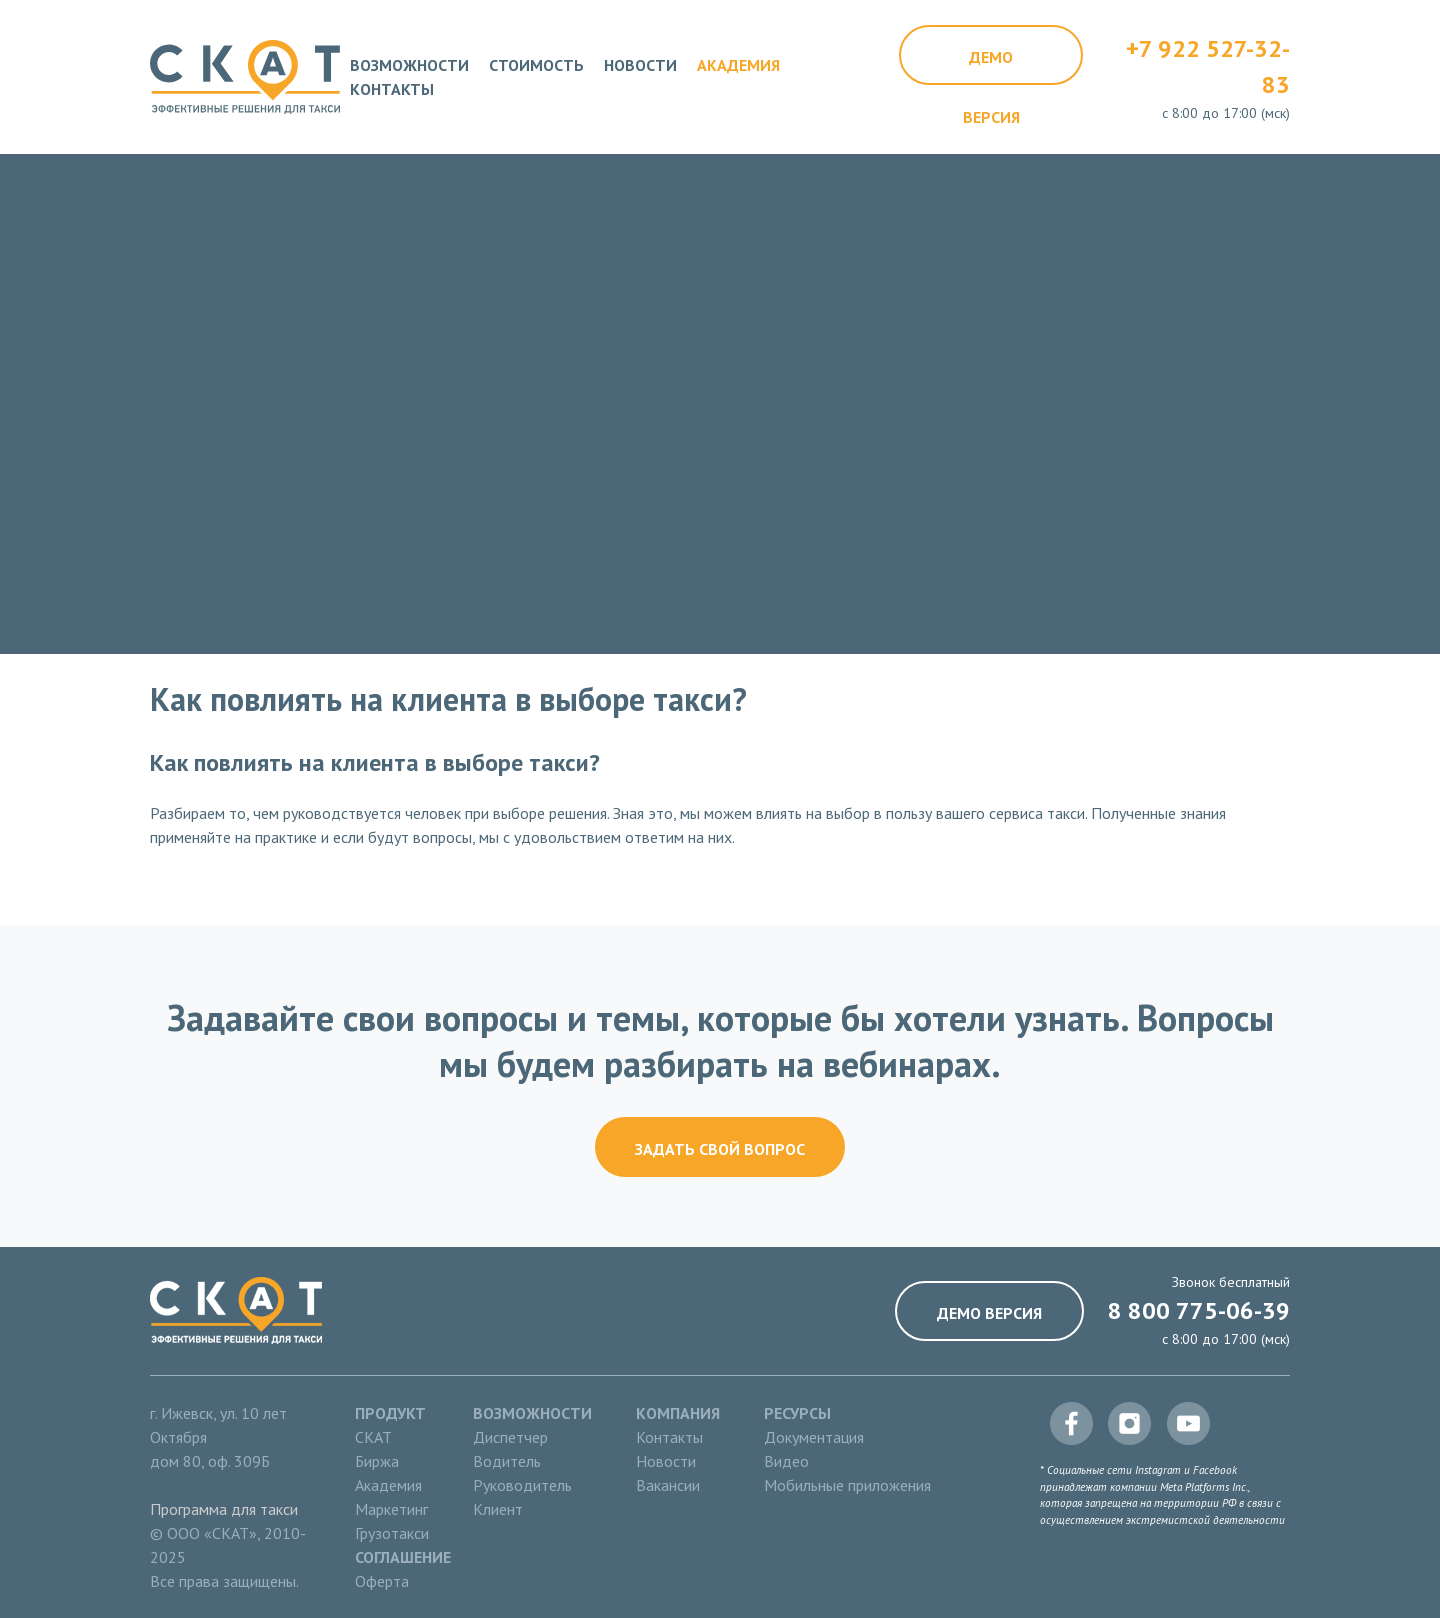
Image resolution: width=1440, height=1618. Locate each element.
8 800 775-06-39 (1199, 1310)
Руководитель (522, 1485)
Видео (786, 1461)
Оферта (382, 1581)
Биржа (377, 1461)
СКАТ (373, 1437)
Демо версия (991, 66)
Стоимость (536, 65)
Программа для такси (224, 1509)
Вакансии (668, 1485)
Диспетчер (510, 1437)
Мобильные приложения (847, 1485)
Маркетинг (391, 1509)
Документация (814, 1437)
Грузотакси (392, 1533)
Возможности (409, 65)
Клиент (498, 1509)
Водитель (507, 1461)
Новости (640, 65)
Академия (738, 65)
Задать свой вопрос (720, 1149)
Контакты (392, 89)
